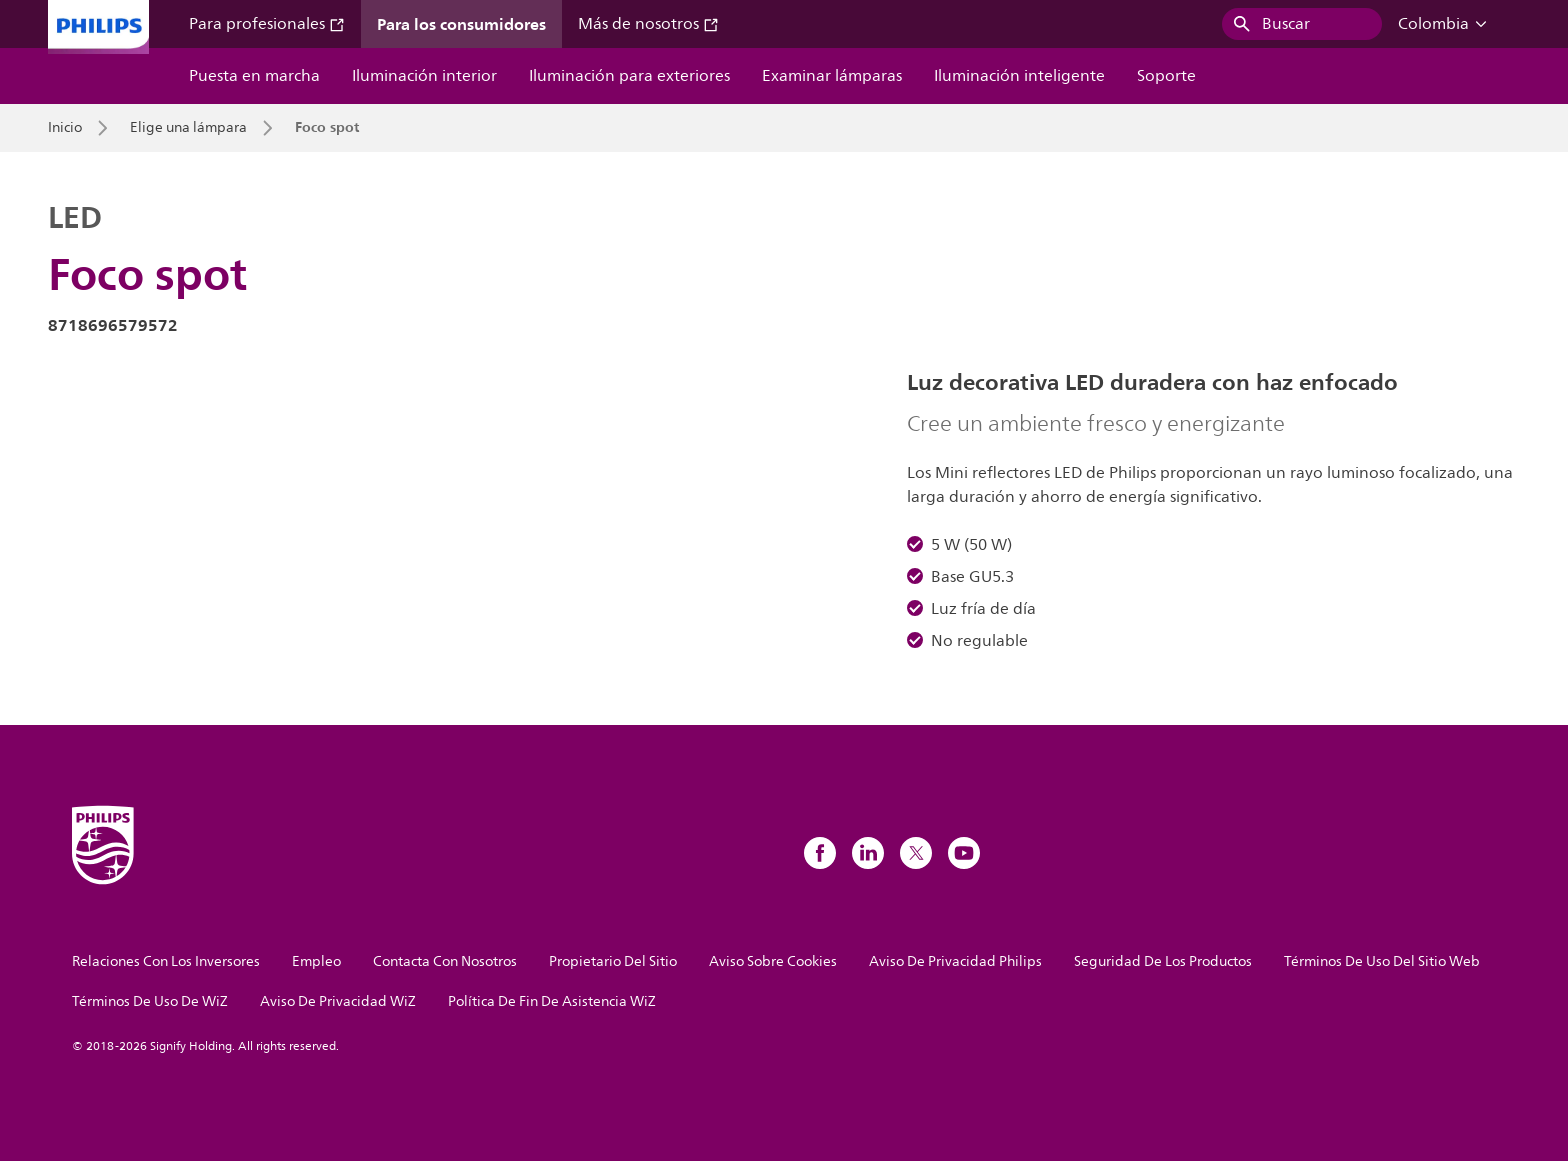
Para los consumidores (461, 24)
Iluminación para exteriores (629, 76)
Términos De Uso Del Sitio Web (1382, 961)
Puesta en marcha (254, 76)
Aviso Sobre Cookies (773, 961)
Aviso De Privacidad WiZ (338, 1001)
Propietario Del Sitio (613, 961)
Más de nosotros (648, 24)
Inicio (65, 128)
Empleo (316, 961)
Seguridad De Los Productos (1163, 961)
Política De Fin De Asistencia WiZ (552, 1001)
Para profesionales (267, 24)
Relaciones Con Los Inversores (166, 961)
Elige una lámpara (188, 128)
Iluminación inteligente (1019, 76)
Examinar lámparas (832, 76)
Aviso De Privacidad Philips (955, 961)
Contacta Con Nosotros (445, 961)
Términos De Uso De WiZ (150, 1001)
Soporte (1166, 76)
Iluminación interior (424, 76)
